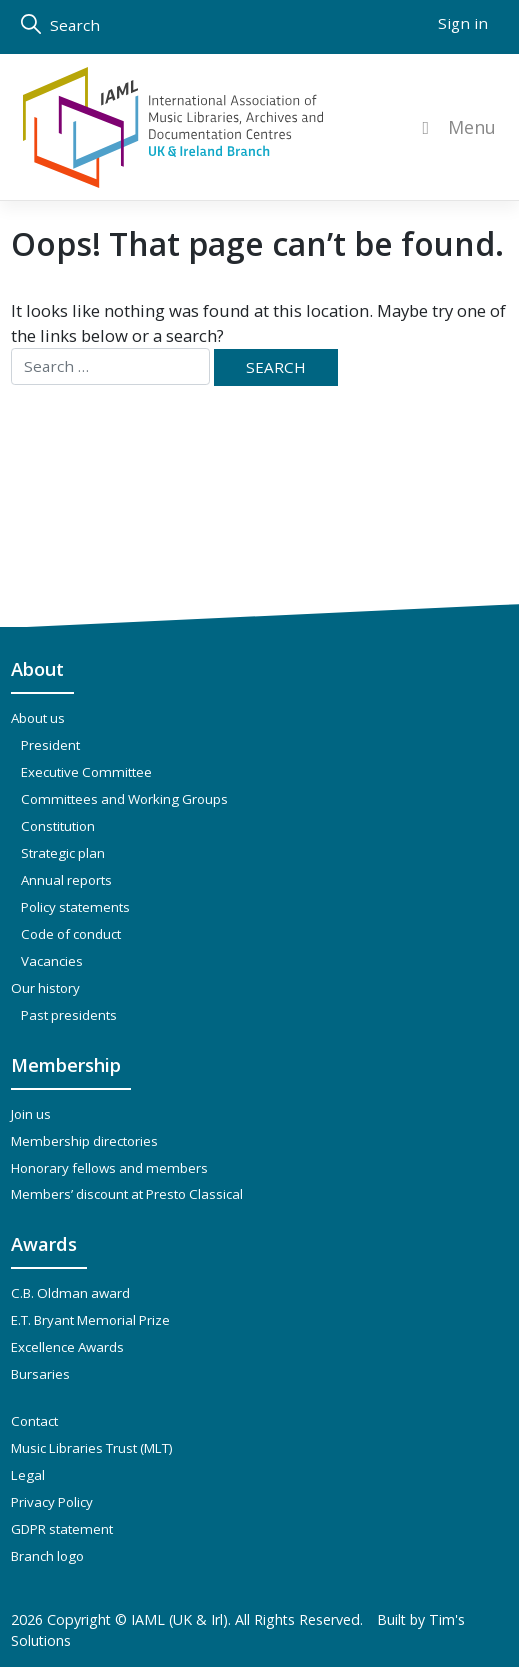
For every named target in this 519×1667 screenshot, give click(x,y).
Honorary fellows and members (109, 1168)
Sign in (463, 23)
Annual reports (66, 880)
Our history (45, 988)
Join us (31, 1114)
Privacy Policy (52, 1502)
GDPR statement (62, 1529)
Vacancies (52, 961)
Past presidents (69, 1015)
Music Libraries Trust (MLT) (92, 1448)
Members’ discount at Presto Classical (127, 1194)
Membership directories (84, 1141)
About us (38, 718)
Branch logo (47, 1556)
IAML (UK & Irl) (179, 1619)
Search (60, 24)
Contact (34, 1421)
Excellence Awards (67, 1347)
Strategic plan (63, 853)
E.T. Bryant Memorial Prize (90, 1320)
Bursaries (40, 1374)
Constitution (58, 826)
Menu (455, 127)
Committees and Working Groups (124, 799)
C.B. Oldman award (70, 1293)
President (50, 745)
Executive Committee (86, 772)
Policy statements (75, 907)
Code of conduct (71, 934)
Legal (28, 1475)
